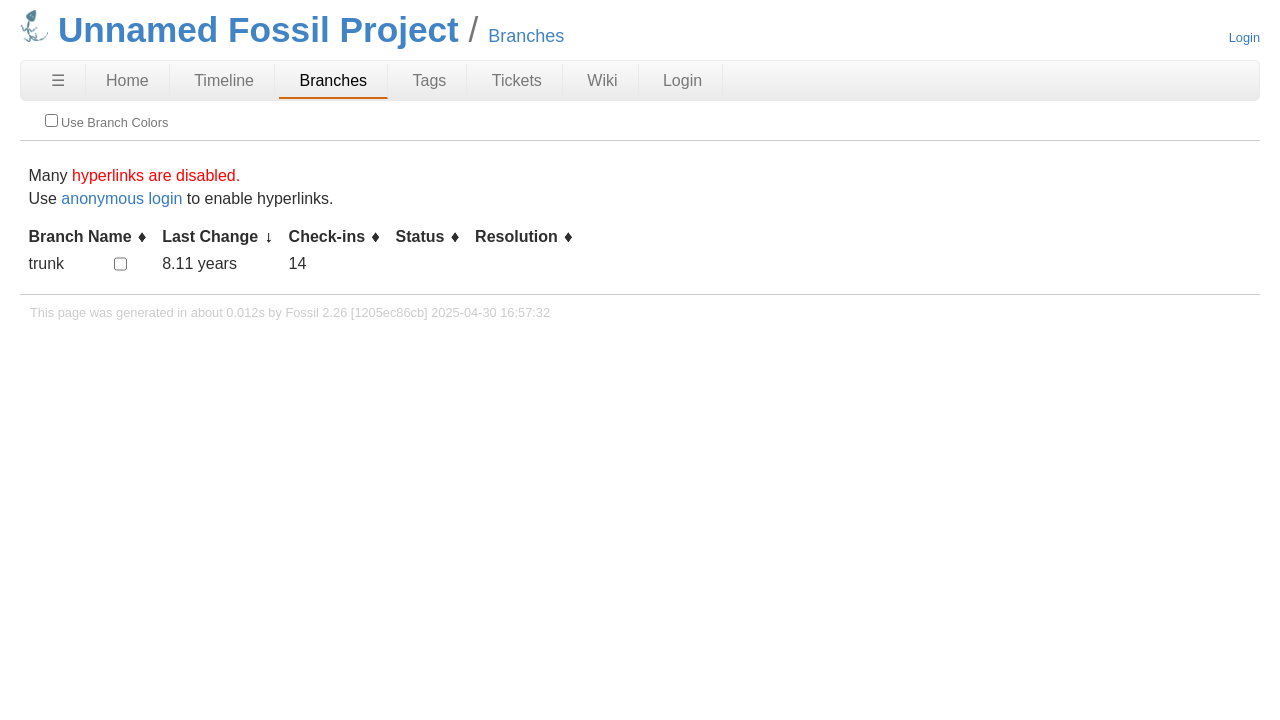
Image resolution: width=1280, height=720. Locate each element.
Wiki (602, 80)
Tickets (517, 80)
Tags (430, 80)
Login (1244, 37)
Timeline (224, 80)
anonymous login (121, 198)
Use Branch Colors (106, 122)
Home (127, 80)
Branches (333, 80)
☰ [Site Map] (58, 80)
